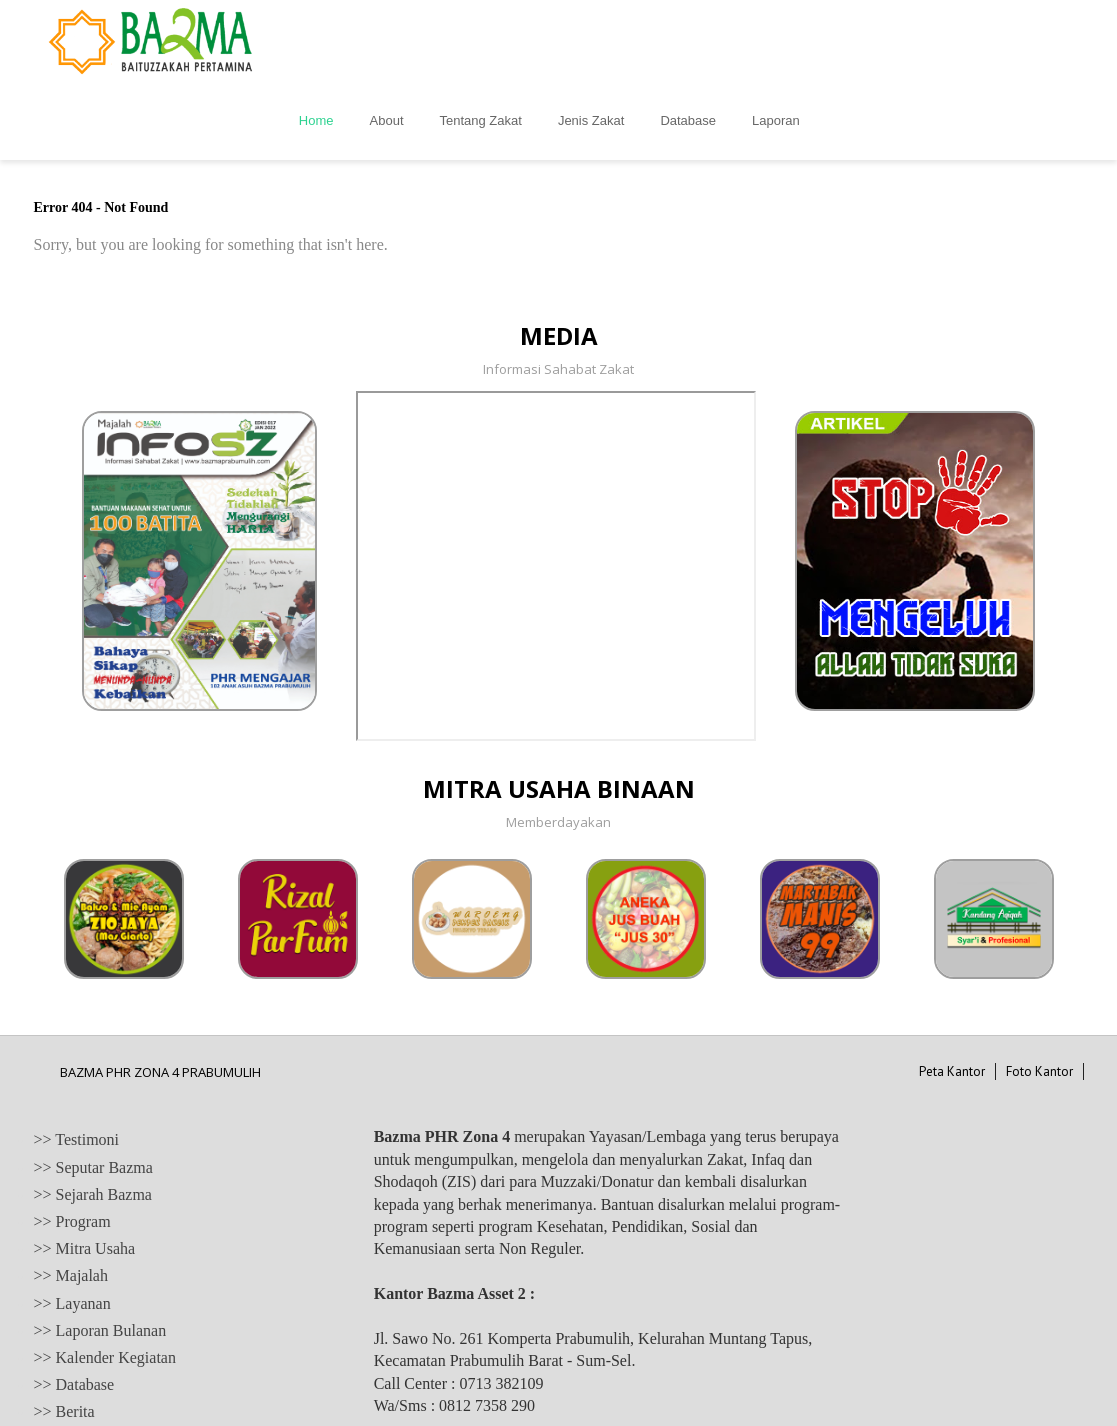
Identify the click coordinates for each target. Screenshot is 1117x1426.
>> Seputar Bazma (93, 1087)
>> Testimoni (77, 1059)
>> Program (72, 1141)
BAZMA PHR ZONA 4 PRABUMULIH (160, 992)
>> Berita (64, 1331)
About (578, 40)
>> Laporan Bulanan (100, 1250)
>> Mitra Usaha (85, 1168)
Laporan (968, 40)
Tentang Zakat (672, 40)
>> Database (74, 1304)
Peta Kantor (952, 991)
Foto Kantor (1039, 991)
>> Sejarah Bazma (93, 1114)
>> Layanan (72, 1223)
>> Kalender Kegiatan (105, 1277)
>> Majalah (71, 1195)
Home (508, 40)
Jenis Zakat (783, 40)
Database (880, 40)
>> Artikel (67, 1358)
